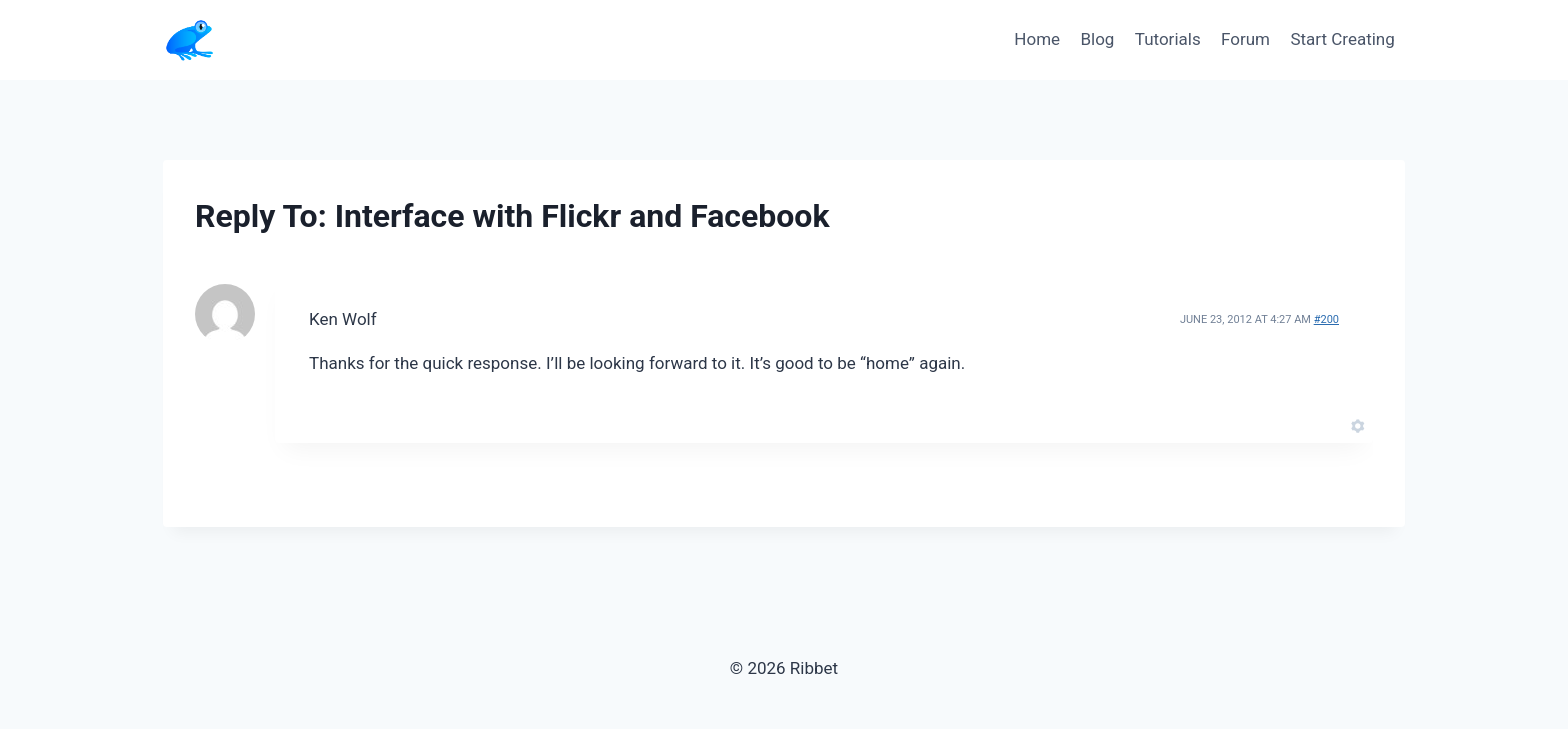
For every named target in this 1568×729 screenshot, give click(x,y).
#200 (1326, 319)
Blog (1097, 39)
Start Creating (1342, 39)
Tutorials (1168, 39)
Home (1037, 39)
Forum (1245, 39)
